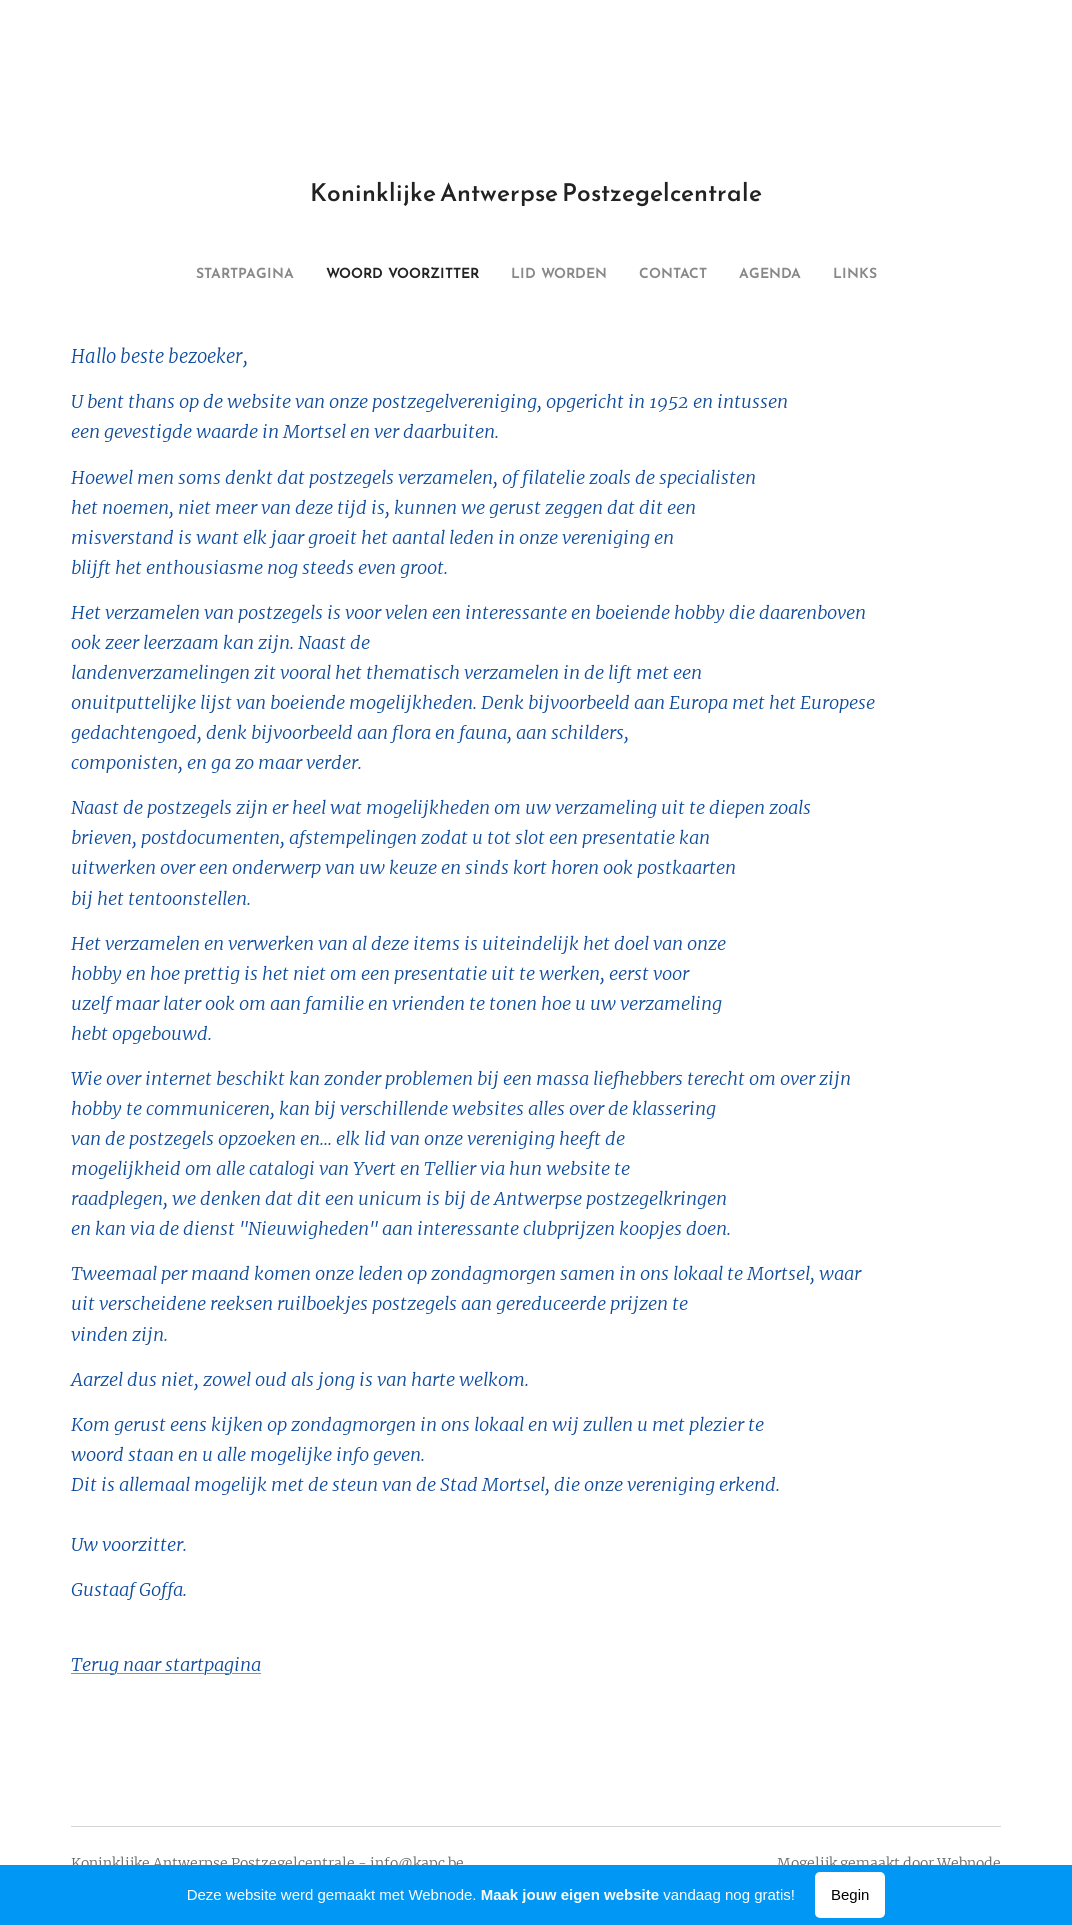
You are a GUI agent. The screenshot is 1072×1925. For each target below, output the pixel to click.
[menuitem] (464, 275)
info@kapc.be (417, 1863)
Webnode (969, 1863)
